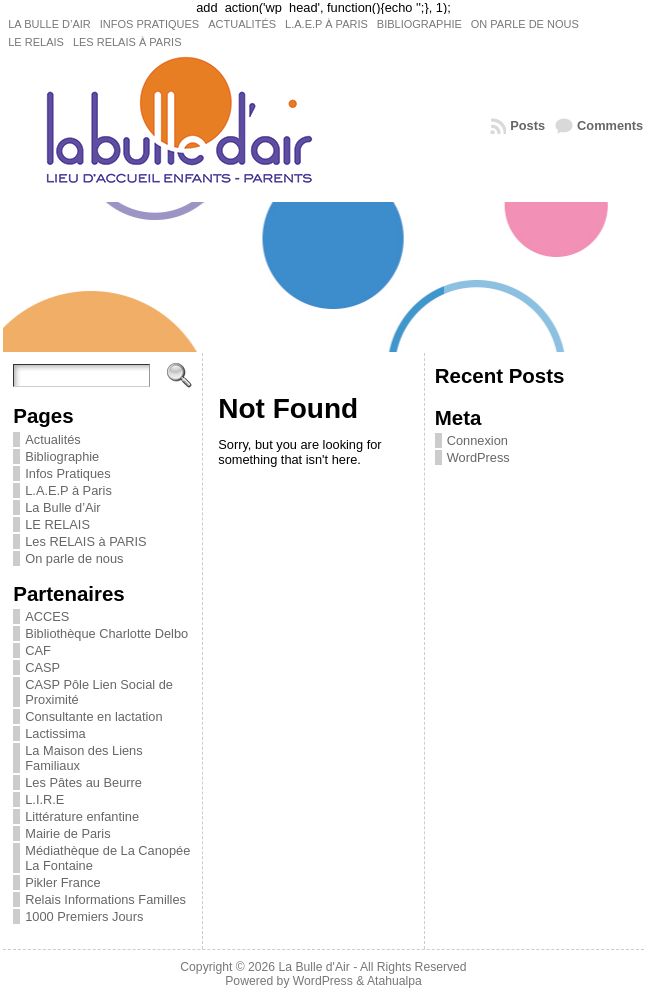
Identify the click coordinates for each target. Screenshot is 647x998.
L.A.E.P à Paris (68, 490)
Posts (527, 125)
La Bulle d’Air (62, 507)
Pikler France (62, 882)
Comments (610, 125)
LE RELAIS (57, 524)
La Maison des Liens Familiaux (83, 758)
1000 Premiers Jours (84, 916)
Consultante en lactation (93, 716)
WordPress (478, 457)
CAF (38, 650)
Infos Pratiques (67, 473)
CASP (42, 667)
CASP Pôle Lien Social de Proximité (99, 692)
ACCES (47, 616)
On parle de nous (74, 558)
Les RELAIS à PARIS (85, 541)
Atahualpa (394, 981)
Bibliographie (62, 456)
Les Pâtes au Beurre (83, 782)
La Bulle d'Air (314, 967)
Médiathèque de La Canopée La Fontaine (107, 858)
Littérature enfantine (82, 816)
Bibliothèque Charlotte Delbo (106, 633)
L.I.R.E (44, 799)
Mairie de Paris (67, 833)
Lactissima (55, 733)
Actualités (52, 439)
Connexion (477, 440)
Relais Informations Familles (105, 899)
